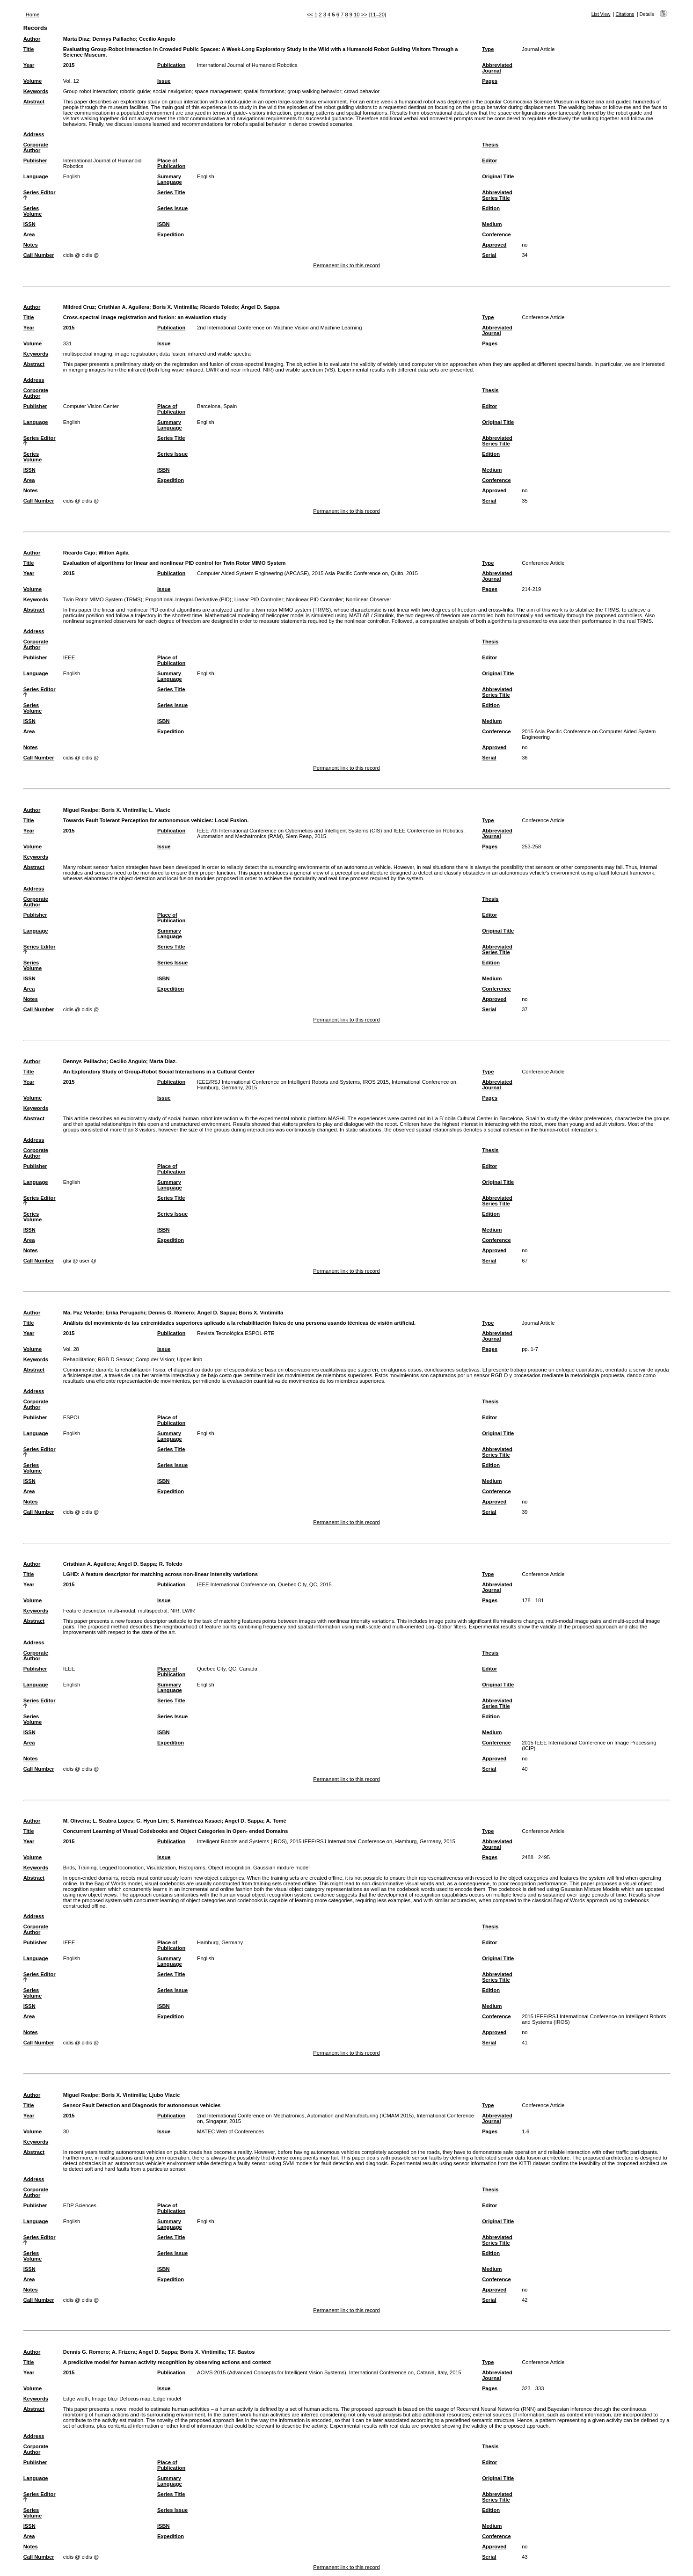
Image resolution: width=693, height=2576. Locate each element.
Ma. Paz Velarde (82, 1312)
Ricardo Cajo (79, 552)
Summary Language (169, 179)
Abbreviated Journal (497, 67)
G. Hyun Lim (151, 1821)
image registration (136, 354)
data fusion (172, 354)
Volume (32, 81)
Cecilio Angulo (157, 39)
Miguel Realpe (80, 810)
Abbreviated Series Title (497, 195)
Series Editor (39, 192)
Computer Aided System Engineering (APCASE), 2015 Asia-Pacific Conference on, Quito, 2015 (307, 573)
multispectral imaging (87, 354)
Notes (30, 245)
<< (310, 14)
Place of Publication (171, 163)
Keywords (35, 91)
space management (218, 91)
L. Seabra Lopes (113, 1821)
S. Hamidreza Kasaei (195, 1821)
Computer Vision (154, 1359)
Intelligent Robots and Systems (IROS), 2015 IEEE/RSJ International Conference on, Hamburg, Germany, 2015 (326, 1841)
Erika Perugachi (125, 1312)
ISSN (29, 224)
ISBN (163, 224)
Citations (625, 14)
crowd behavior (361, 91)
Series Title (171, 192)
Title (28, 49)
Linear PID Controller (258, 599)
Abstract (33, 101)
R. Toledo (170, 1564)
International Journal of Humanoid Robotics (247, 65)
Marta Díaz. (163, 1061)
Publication (171, 65)
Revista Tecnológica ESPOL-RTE (236, 1333)
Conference (496, 234)
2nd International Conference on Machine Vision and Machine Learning (279, 327)
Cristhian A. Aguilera (123, 307)
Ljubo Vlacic (164, 2095)
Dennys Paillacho (114, 39)
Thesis (490, 144)
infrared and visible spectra (219, 354)
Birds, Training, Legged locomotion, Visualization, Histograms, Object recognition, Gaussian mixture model (186, 1867)
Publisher (35, 160)
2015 (69, 65)
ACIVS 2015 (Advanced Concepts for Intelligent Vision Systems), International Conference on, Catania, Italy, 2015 (329, 2372)
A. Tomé (276, 1821)
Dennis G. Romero (171, 1312)
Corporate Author (35, 147)
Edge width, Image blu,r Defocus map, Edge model (122, 2398)
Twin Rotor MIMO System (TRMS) (103, 599)
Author (32, 39)
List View (601, 14)
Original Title (498, 176)
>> (364, 14)
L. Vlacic (159, 810)
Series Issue (172, 208)
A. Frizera (124, 2352)
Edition (491, 208)
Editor (489, 160)
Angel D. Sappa (136, 1564)
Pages (489, 81)
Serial (489, 255)
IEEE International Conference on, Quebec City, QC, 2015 (264, 1584)
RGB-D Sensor (115, 1359)
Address (33, 134)
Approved (494, 245)
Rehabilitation (79, 1359)
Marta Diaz (76, 39)
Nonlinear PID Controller (314, 599)
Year (29, 65)
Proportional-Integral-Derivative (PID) (189, 599)
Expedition (170, 234)
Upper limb (189, 1359)
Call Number (38, 255)
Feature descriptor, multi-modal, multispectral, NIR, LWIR (129, 1610)
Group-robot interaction (90, 91)
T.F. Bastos (241, 2352)
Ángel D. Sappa (260, 307)
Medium (492, 224)
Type (488, 49)
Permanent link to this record (346, 265)
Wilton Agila (113, 552)
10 (356, 14)
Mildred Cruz (79, 307)
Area (29, 234)
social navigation (172, 91)
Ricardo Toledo (219, 307)
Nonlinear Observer (368, 599)
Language (35, 176)
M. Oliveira (76, 1821)
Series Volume (32, 211)
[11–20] (377, 14)
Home (33, 14)
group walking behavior (314, 91)
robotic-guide (135, 91)
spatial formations (263, 91)
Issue (164, 81)
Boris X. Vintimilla (175, 307)
